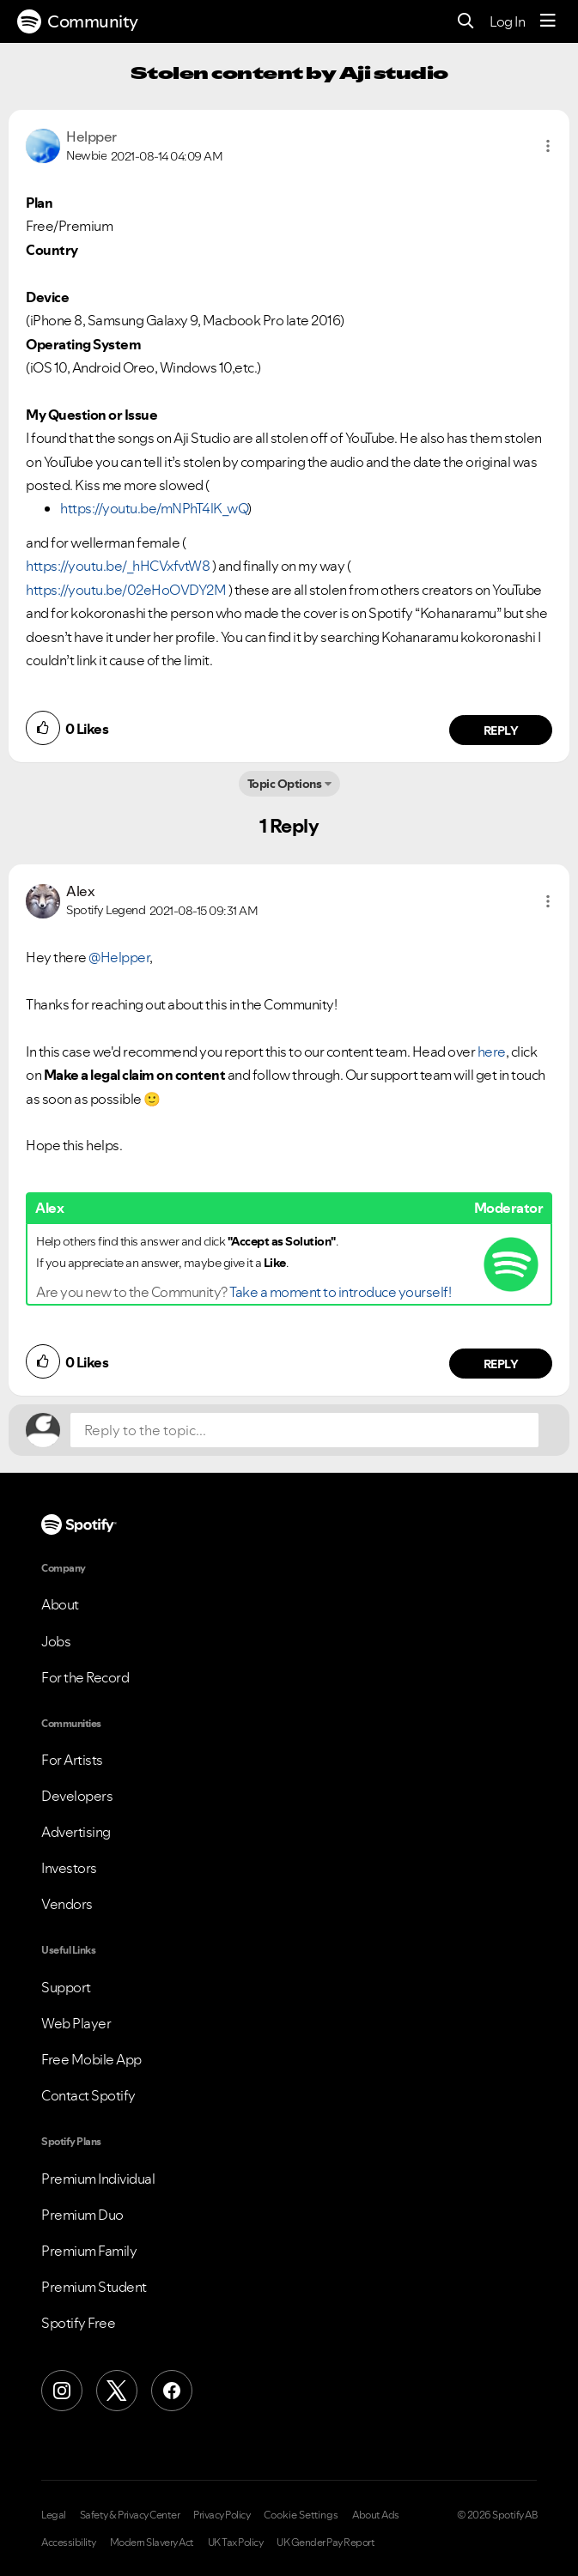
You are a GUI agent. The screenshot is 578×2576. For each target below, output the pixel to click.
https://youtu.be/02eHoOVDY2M (126, 589)
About (60, 1604)
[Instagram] (61, 2390)
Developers (77, 1795)
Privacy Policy (221, 2515)
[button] (548, 146)
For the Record (85, 1677)
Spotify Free (78, 2322)
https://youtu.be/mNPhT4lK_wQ (153, 508)
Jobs (55, 1641)
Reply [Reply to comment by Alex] (501, 1364)
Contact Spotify (88, 2095)
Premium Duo (82, 2214)
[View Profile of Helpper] (91, 136)
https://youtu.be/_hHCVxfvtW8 (118, 565)
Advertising (76, 1831)
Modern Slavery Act (152, 2542)
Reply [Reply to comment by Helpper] (501, 730)
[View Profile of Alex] (80, 891)
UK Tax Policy (236, 2542)
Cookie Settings (301, 2515)
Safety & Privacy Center (130, 2515)
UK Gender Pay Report (325, 2542)
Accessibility (68, 2542)
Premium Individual (98, 2178)
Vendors (67, 1903)
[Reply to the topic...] (304, 1430)
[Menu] (548, 21)
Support (66, 1987)
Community (77, 21)
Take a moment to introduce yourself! (340, 1291)
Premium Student (94, 2286)
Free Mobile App (91, 2059)
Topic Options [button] (284, 783)
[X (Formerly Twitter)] (116, 2390)
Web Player (76, 2023)
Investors (69, 1867)
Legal (53, 2515)
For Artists (72, 1759)
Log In (507, 21)
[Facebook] (171, 2390)
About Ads (375, 2515)
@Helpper (118, 957)
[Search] (466, 22)
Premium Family (89, 2250)
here (492, 1051)
